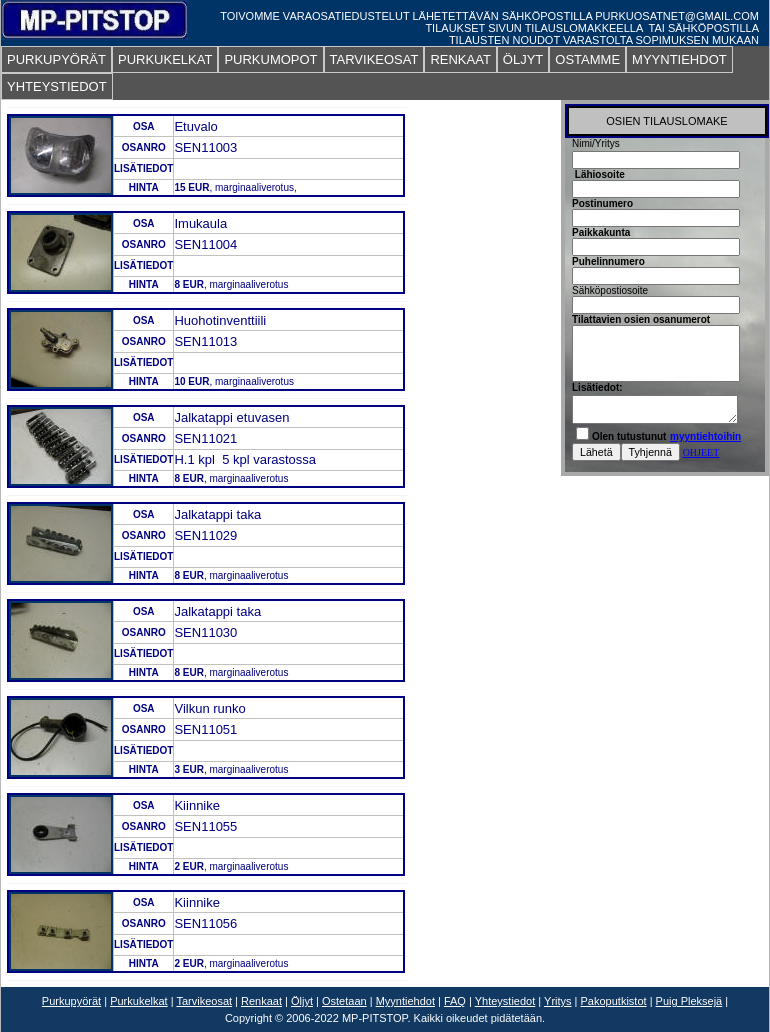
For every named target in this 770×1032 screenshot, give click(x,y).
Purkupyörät (71, 1001)
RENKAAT (460, 59)
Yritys (558, 1001)
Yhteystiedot (505, 1001)
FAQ (455, 1001)
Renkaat (261, 1001)
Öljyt (302, 1001)
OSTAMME (587, 59)
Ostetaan (344, 1001)
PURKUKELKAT (165, 59)
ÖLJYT (523, 59)
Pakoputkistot (614, 1001)
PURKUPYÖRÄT (56, 59)
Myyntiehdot (405, 1001)
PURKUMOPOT (270, 59)
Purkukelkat (138, 1001)
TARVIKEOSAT (374, 59)
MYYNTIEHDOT (679, 59)
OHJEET (701, 452)
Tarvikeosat (204, 1001)
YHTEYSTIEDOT (57, 86)
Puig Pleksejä (689, 1001)
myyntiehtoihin (705, 436)
